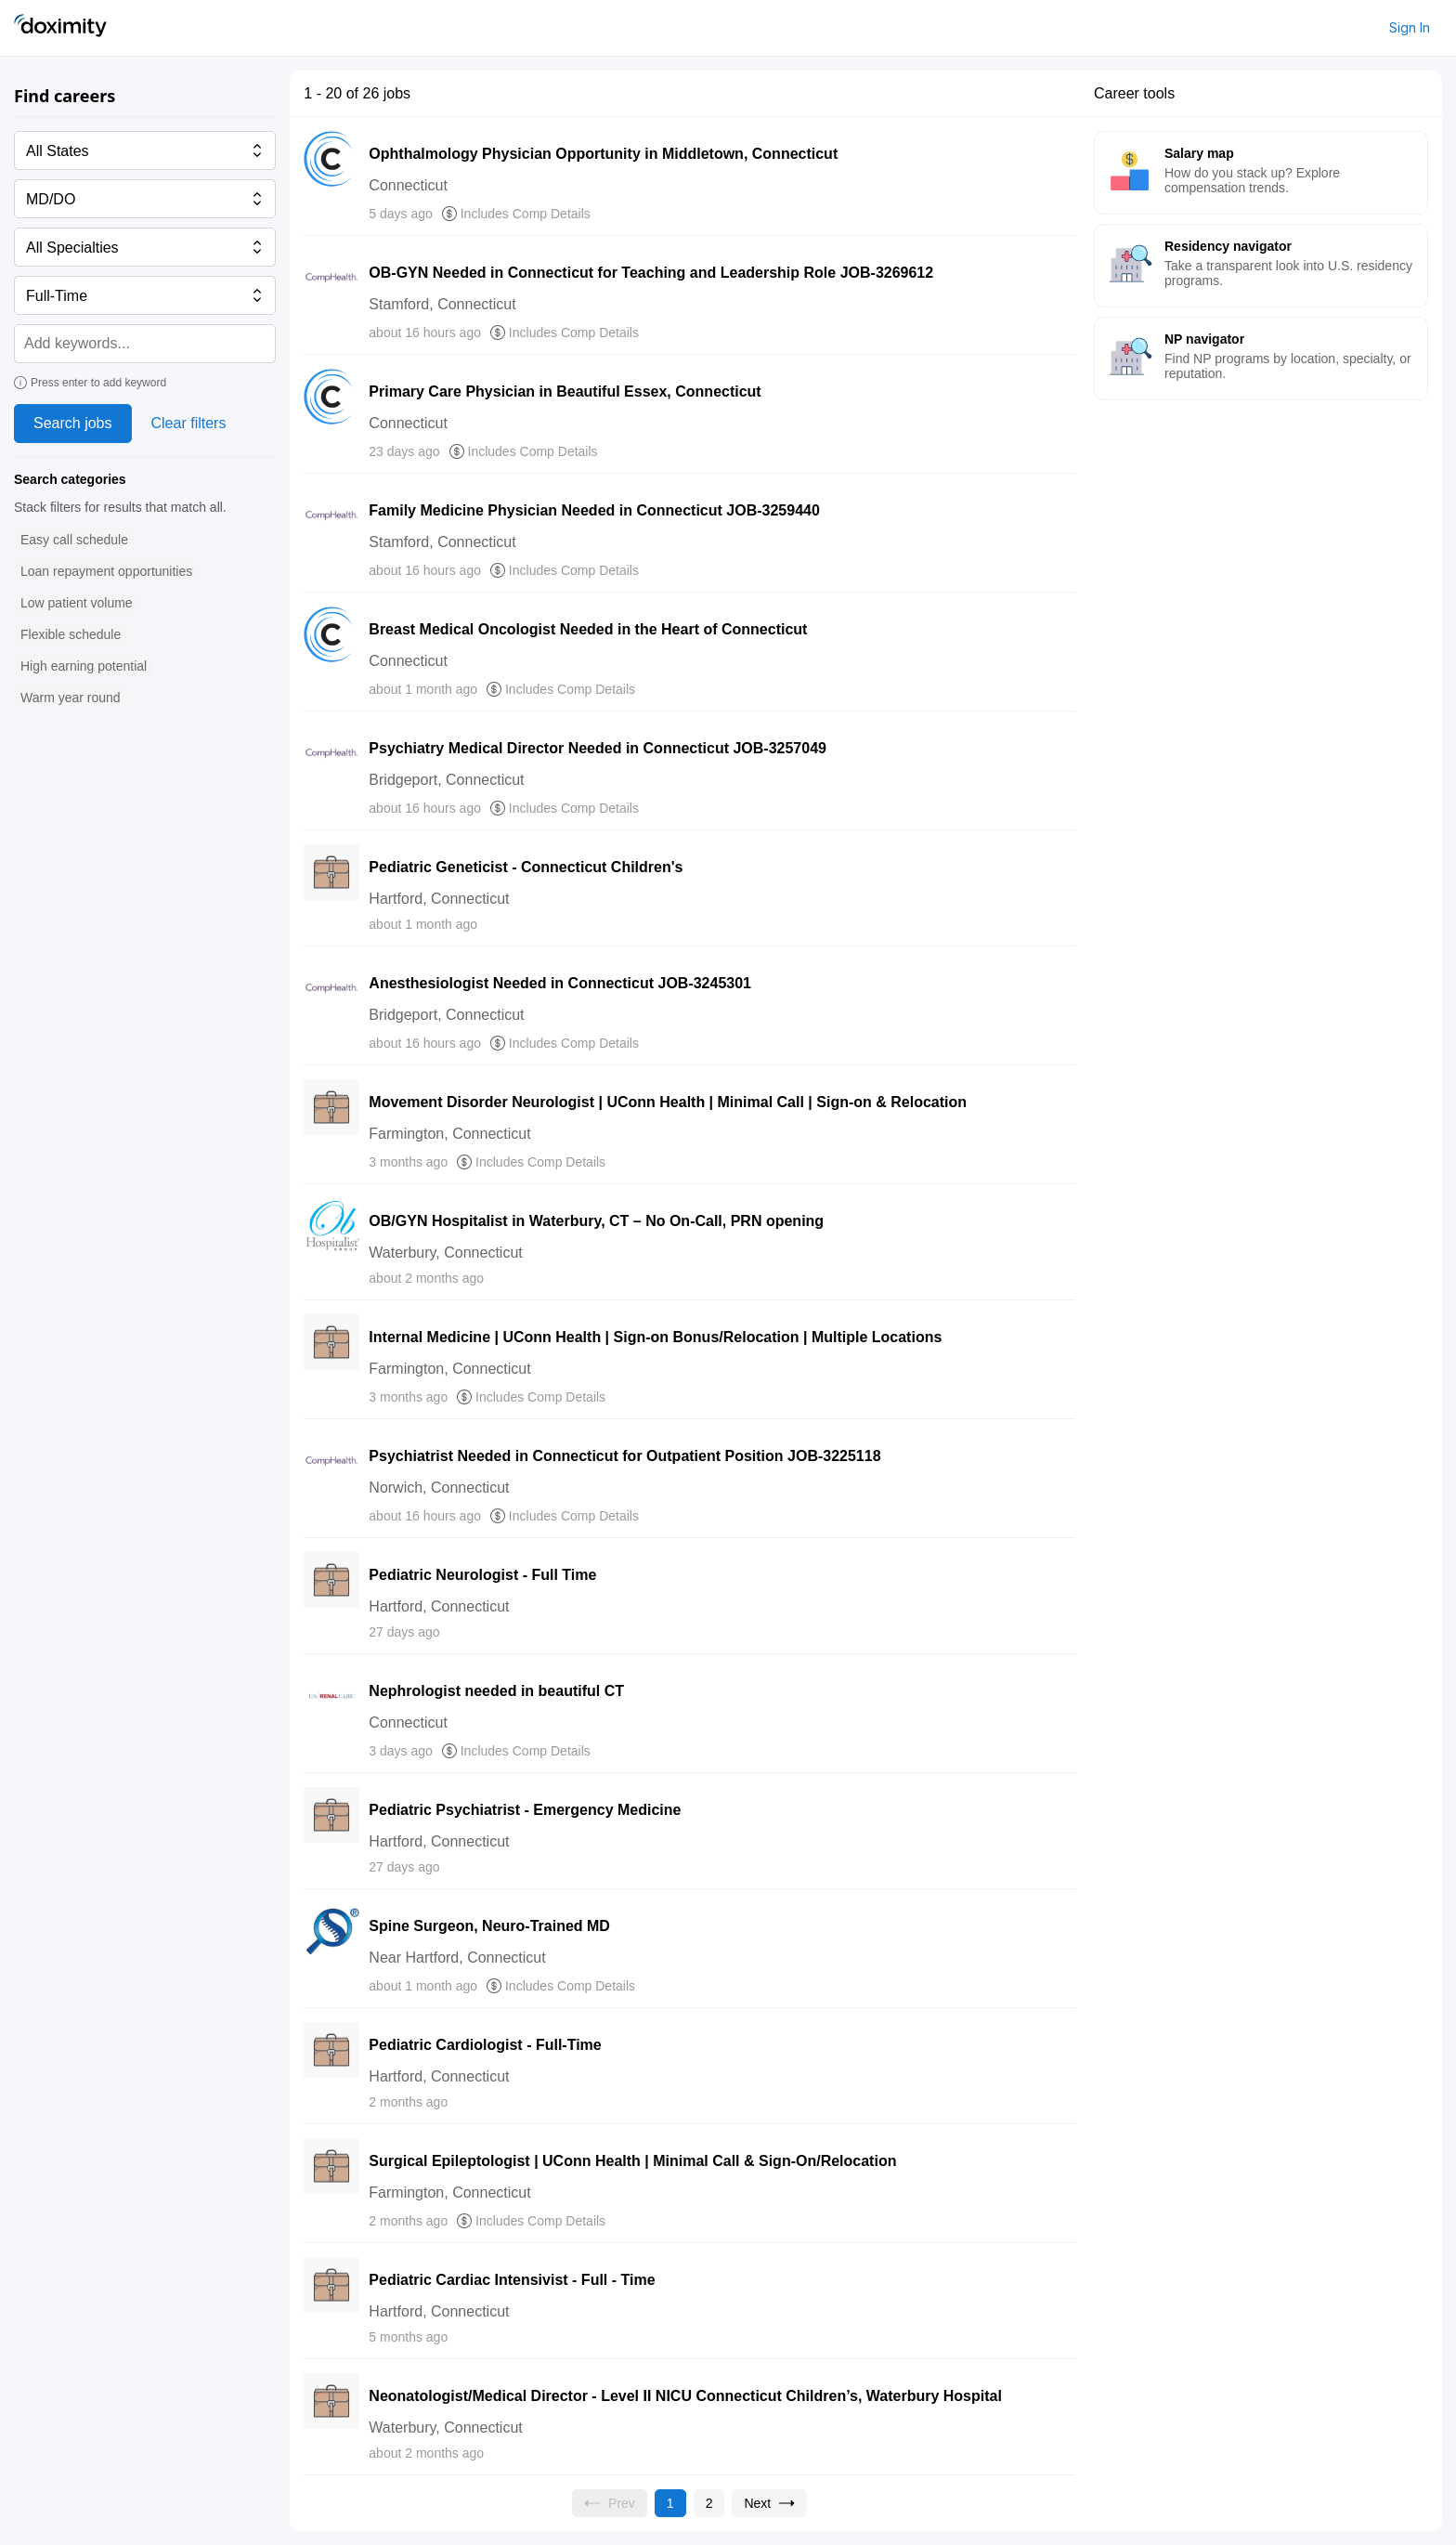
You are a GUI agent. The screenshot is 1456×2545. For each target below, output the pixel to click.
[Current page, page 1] (670, 2503)
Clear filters (189, 423)
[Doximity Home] (60, 28)
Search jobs (72, 423)
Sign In (1409, 27)
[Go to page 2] (709, 2503)
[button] (74, 540)
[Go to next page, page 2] (769, 2503)
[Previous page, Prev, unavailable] (609, 2503)
